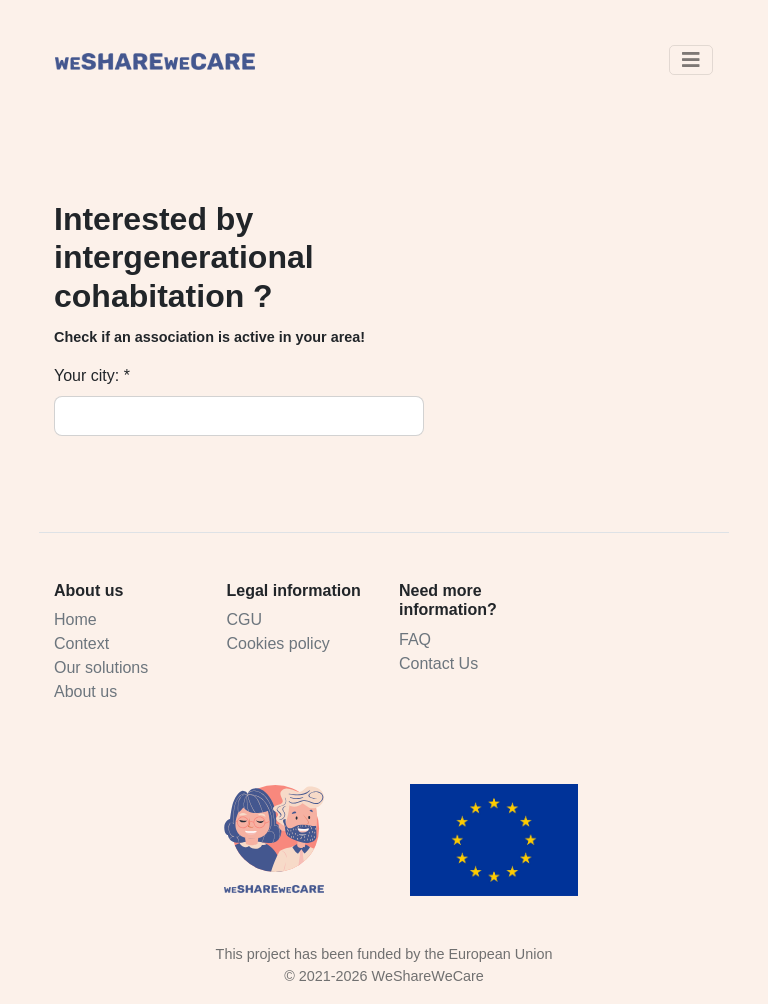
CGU (245, 619)
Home (75, 619)
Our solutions (101, 667)
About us (85, 691)
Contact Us (438, 663)
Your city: (86, 375)
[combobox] (269, 416)
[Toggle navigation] (691, 60)
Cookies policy (278, 643)
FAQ (415, 639)
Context (81, 643)
